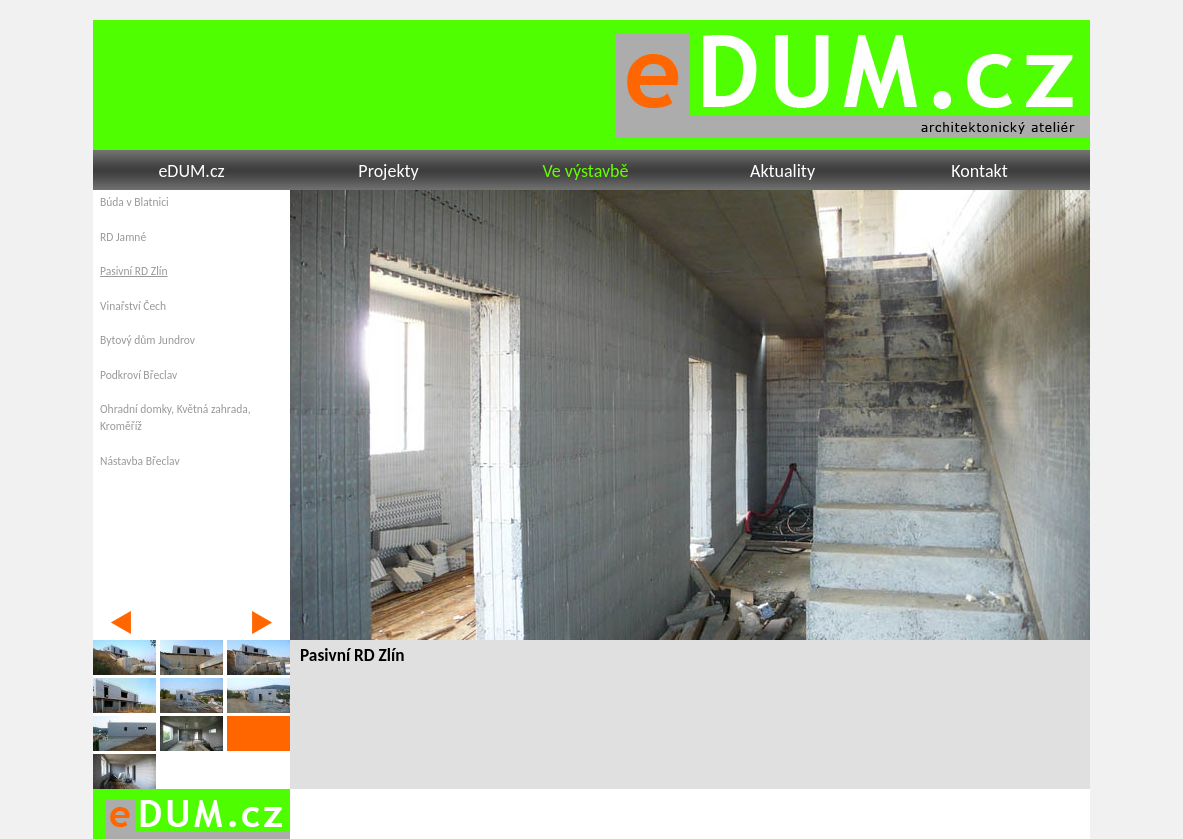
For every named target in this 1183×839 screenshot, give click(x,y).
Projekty (388, 171)
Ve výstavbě (585, 171)
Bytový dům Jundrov (147, 340)
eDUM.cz (191, 171)
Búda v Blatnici (134, 202)
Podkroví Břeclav (138, 375)
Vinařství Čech (133, 306)
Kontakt (979, 171)
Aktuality (782, 171)
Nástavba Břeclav (140, 461)
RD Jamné (123, 237)
